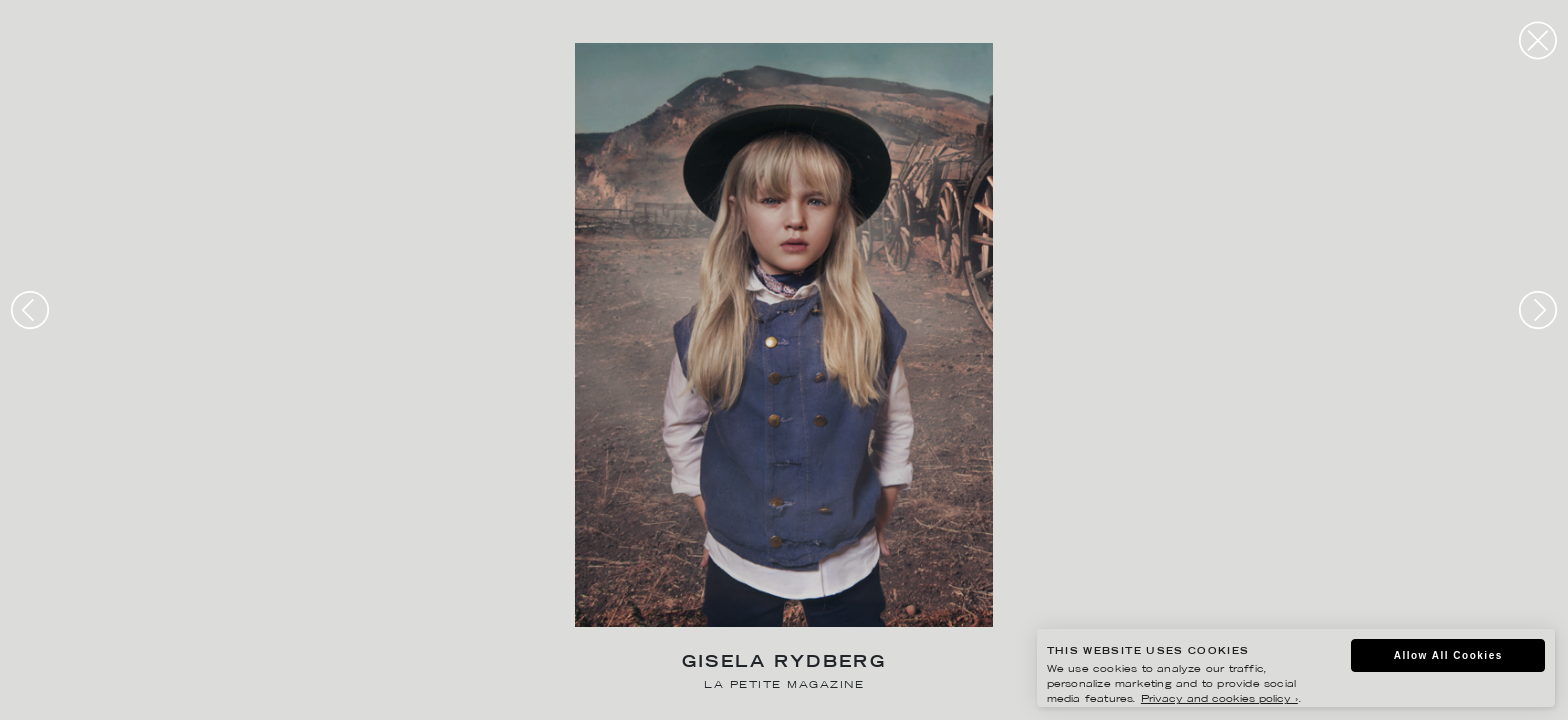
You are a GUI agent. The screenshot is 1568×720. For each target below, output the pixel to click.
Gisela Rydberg (784, 663)
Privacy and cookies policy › (1219, 699)
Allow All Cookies (1448, 655)
